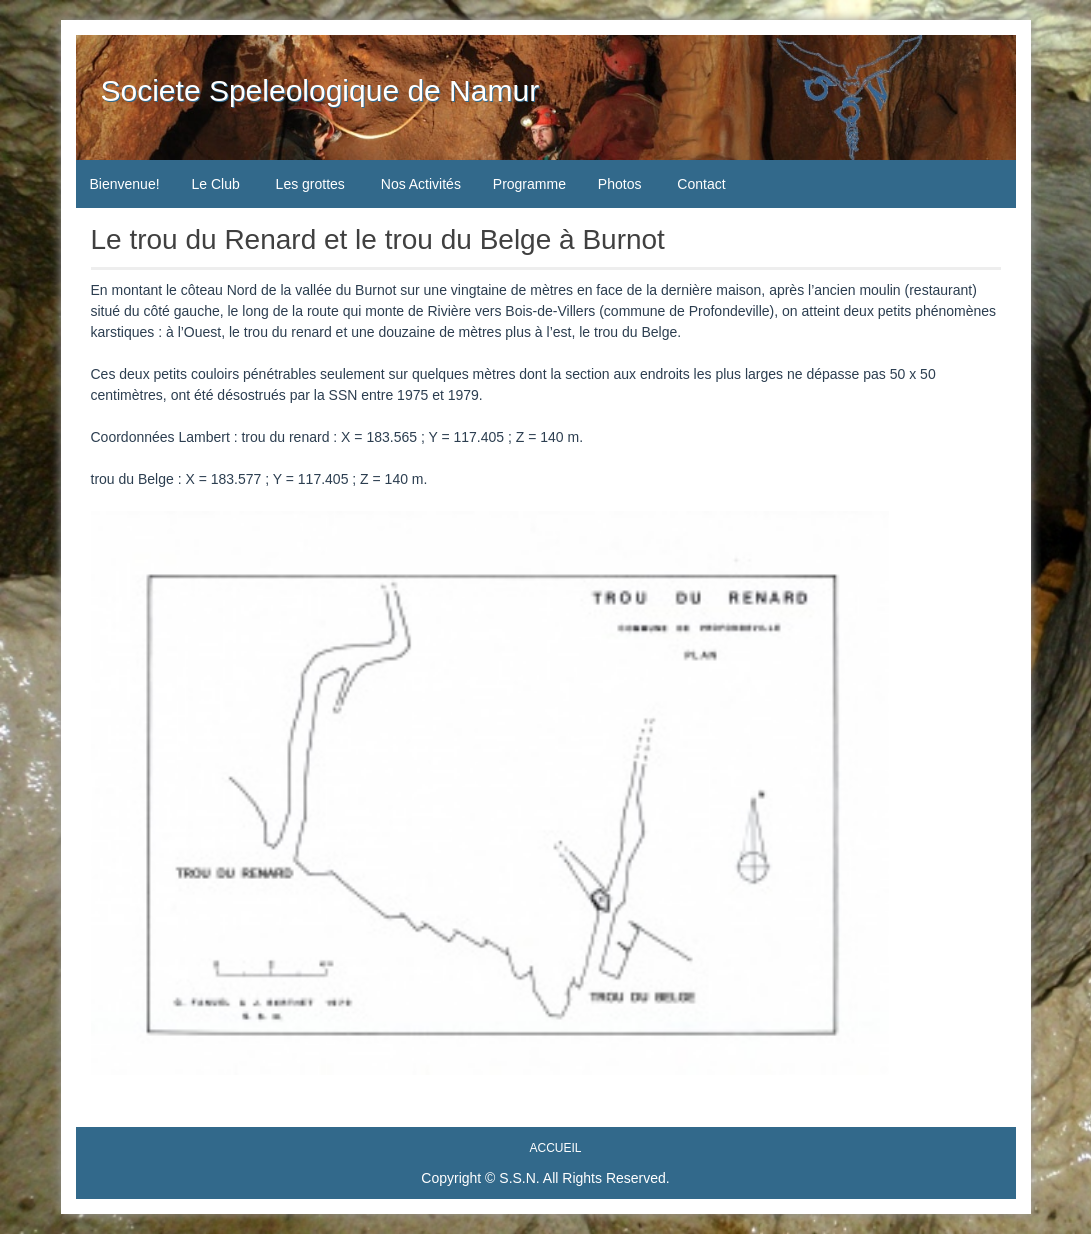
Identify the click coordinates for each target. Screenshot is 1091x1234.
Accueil (555, 1148)
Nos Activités (421, 184)
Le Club (215, 184)
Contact (701, 184)
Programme (529, 184)
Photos (620, 184)
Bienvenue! (125, 184)
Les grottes (310, 184)
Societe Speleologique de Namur (320, 90)
